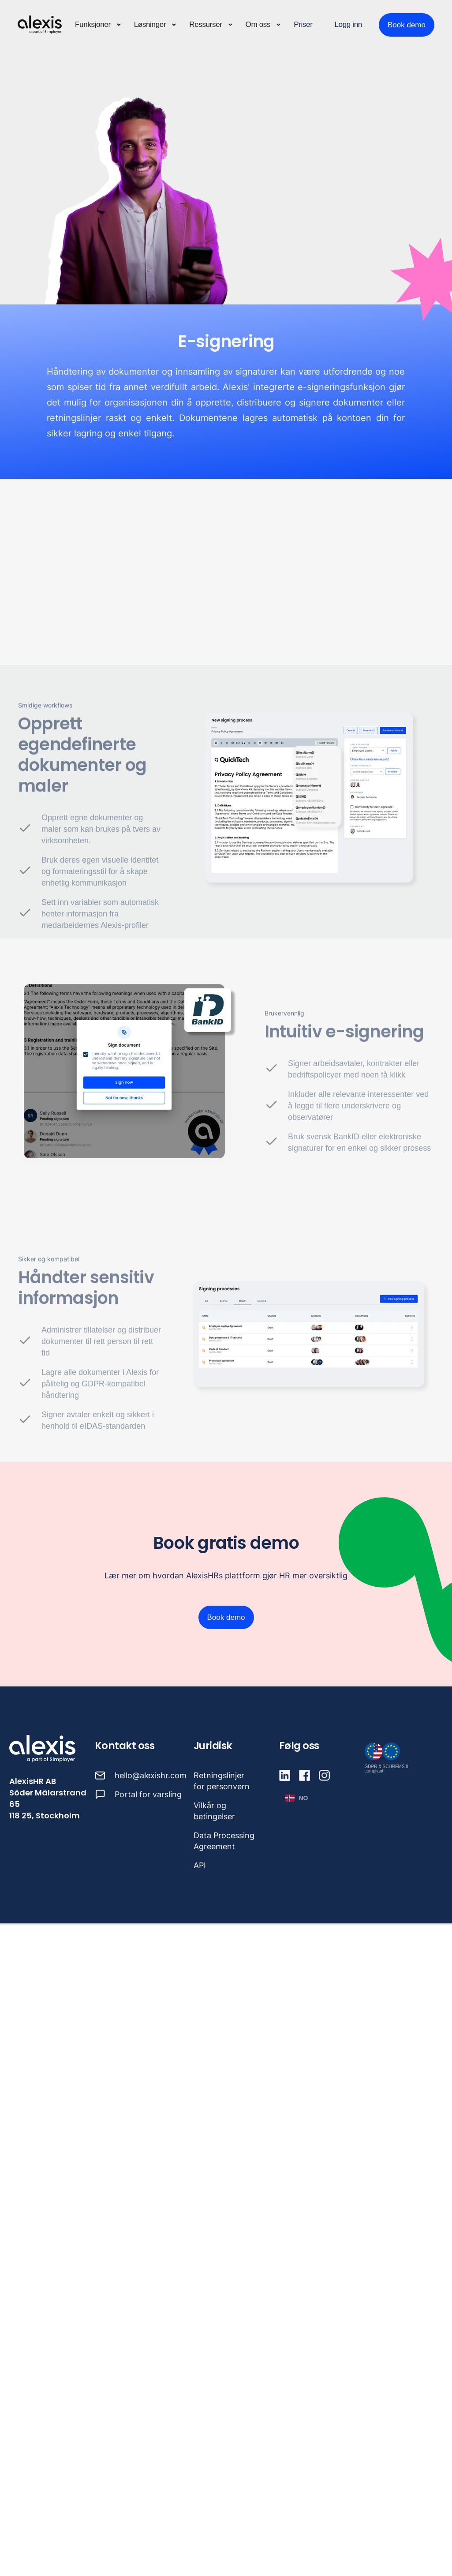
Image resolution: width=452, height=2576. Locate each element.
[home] (40, 24)
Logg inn (348, 24)
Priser (303, 24)
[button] (98, 25)
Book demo (407, 25)
